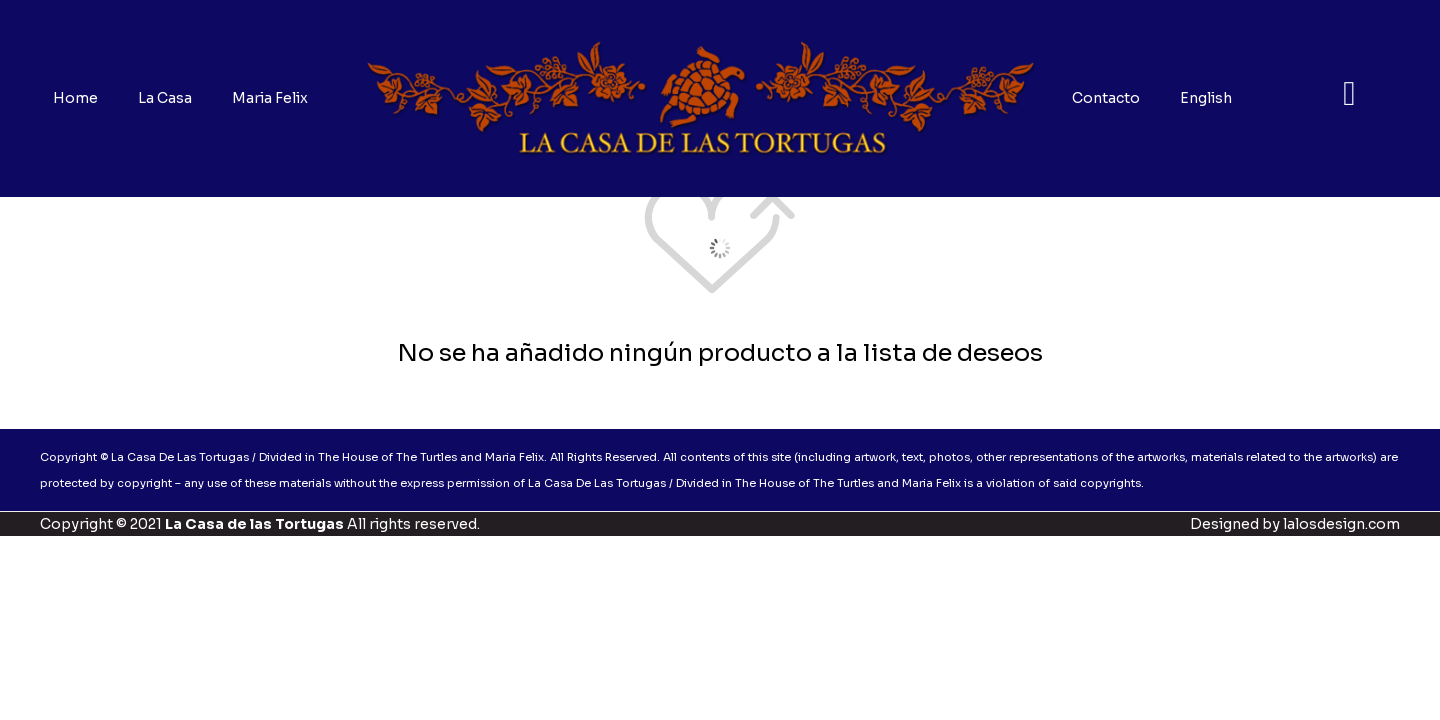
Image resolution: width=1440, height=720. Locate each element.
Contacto (1106, 98)
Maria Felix (270, 98)
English (1206, 98)
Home (75, 98)
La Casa (165, 98)
